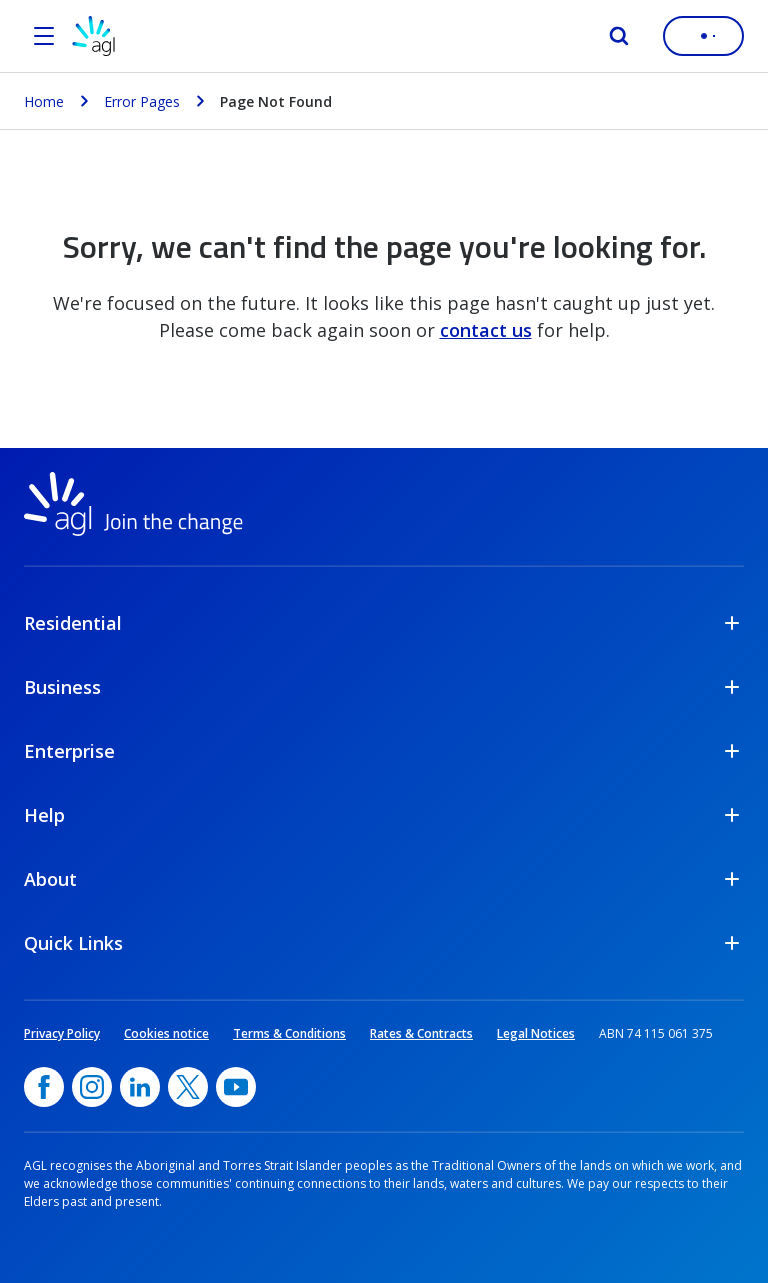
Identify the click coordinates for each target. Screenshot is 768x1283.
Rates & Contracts (421, 1033)
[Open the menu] (44, 36)
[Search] (619, 36)
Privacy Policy (62, 1033)
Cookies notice (166, 1033)
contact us (486, 330)
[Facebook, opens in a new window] (44, 1087)
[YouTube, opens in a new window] (236, 1087)
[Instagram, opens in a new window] (92, 1087)
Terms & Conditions (289, 1033)
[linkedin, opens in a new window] (140, 1087)
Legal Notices (536, 1033)
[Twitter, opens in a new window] (188, 1087)
